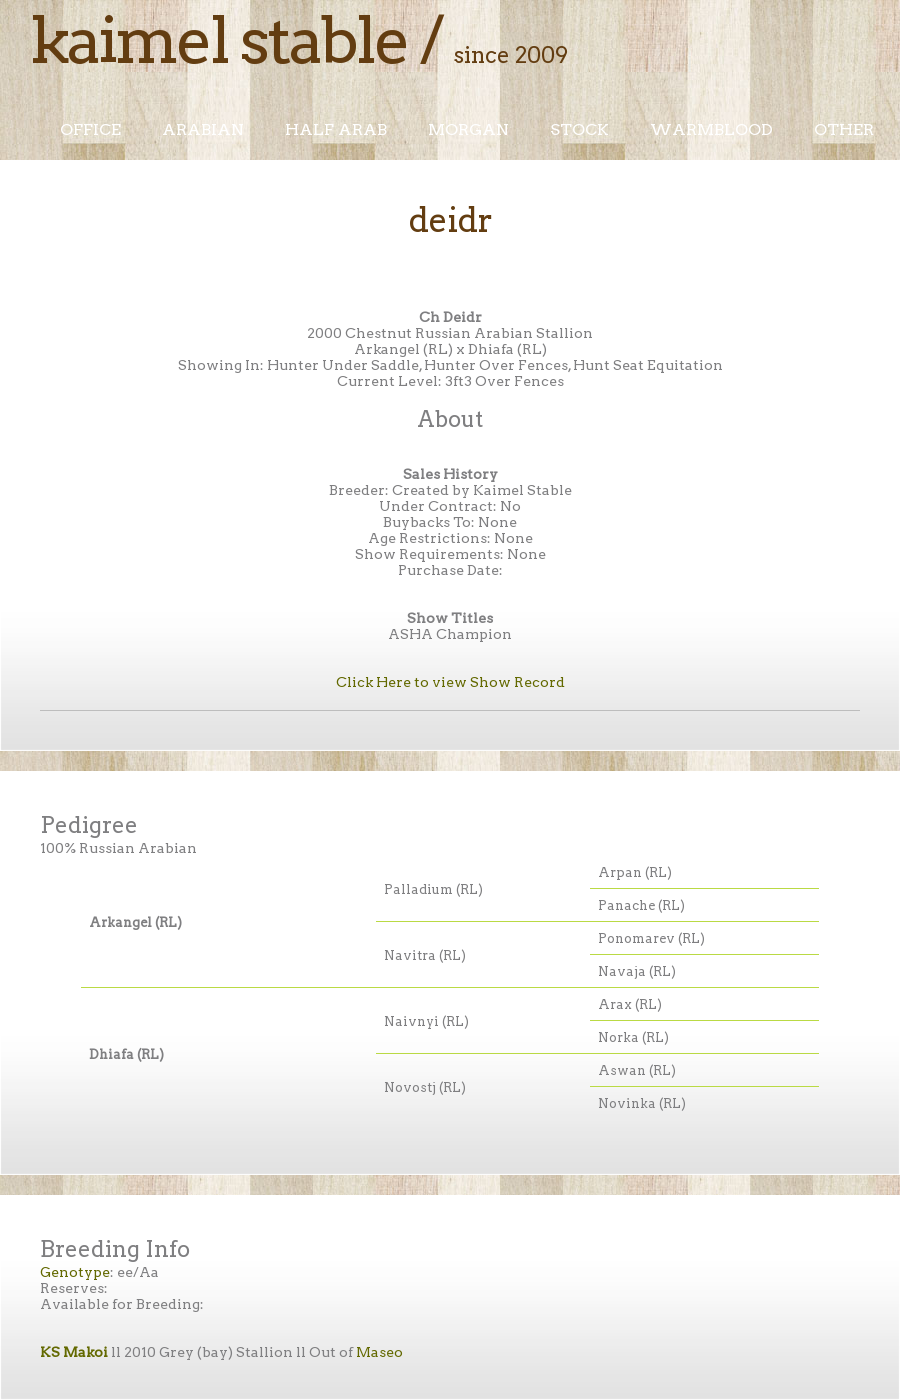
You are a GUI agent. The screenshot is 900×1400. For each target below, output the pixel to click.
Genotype (75, 1272)
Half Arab (336, 129)
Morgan (468, 129)
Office (90, 129)
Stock (579, 129)
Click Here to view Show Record (450, 682)
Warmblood (711, 129)
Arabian (203, 129)
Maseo (379, 1352)
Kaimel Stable (219, 40)
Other (844, 129)
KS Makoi (74, 1352)
